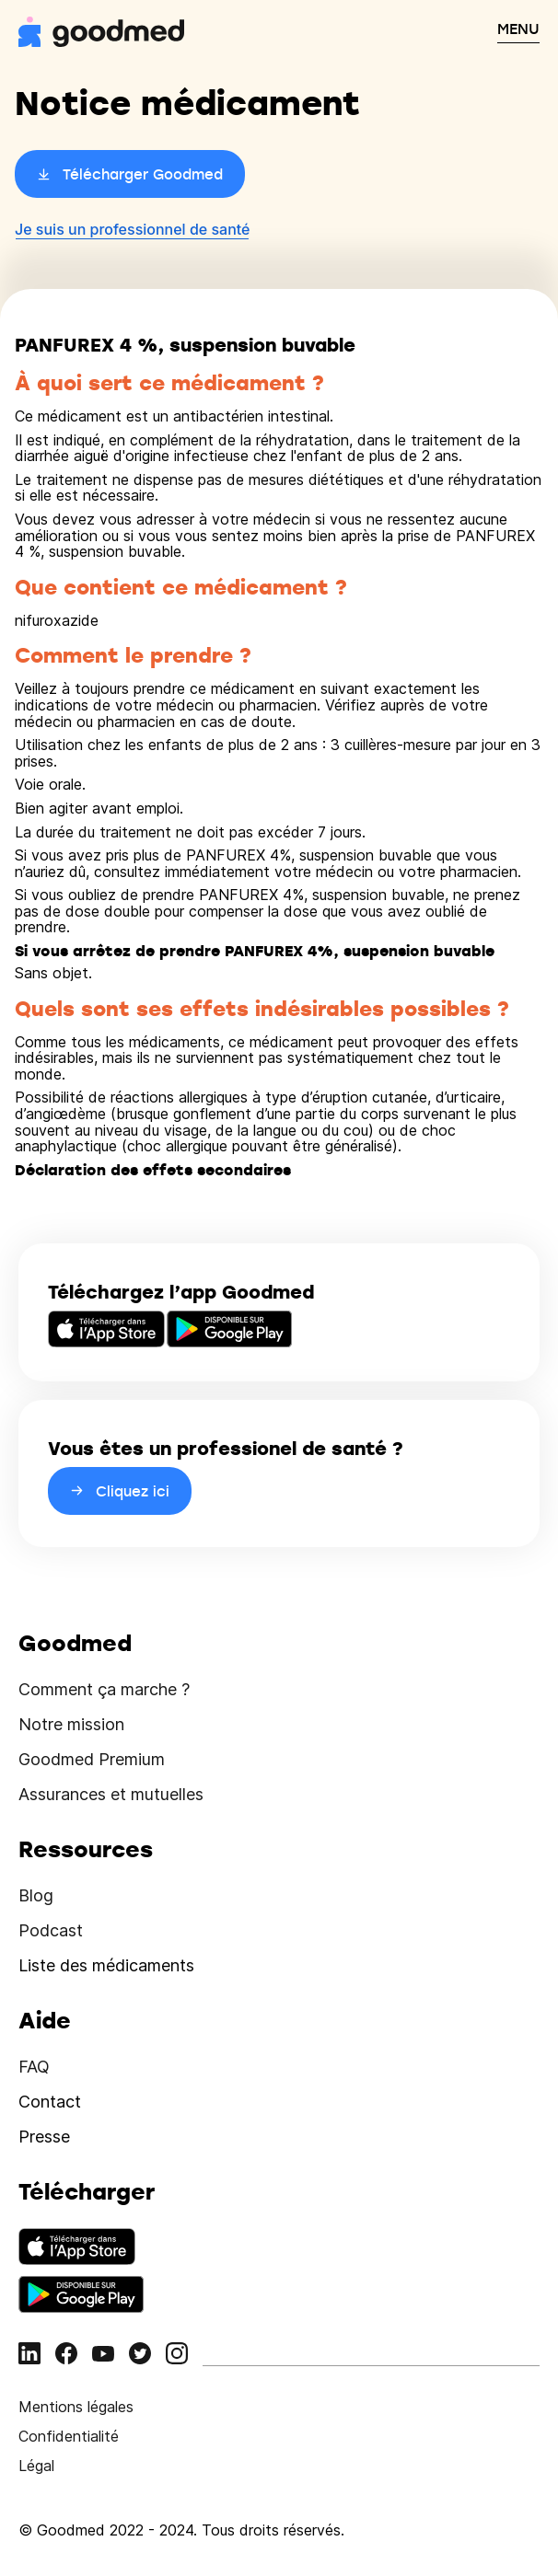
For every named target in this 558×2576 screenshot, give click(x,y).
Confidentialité (68, 2436)
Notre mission (71, 1724)
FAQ (34, 2066)
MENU (518, 28)
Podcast (50, 1930)
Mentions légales (76, 2406)
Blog (35, 1895)
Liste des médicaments (106, 1965)
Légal (36, 2465)
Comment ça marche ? (104, 1689)
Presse (44, 2136)
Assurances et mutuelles (110, 1794)
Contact (49, 2101)
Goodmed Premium (91, 1759)
